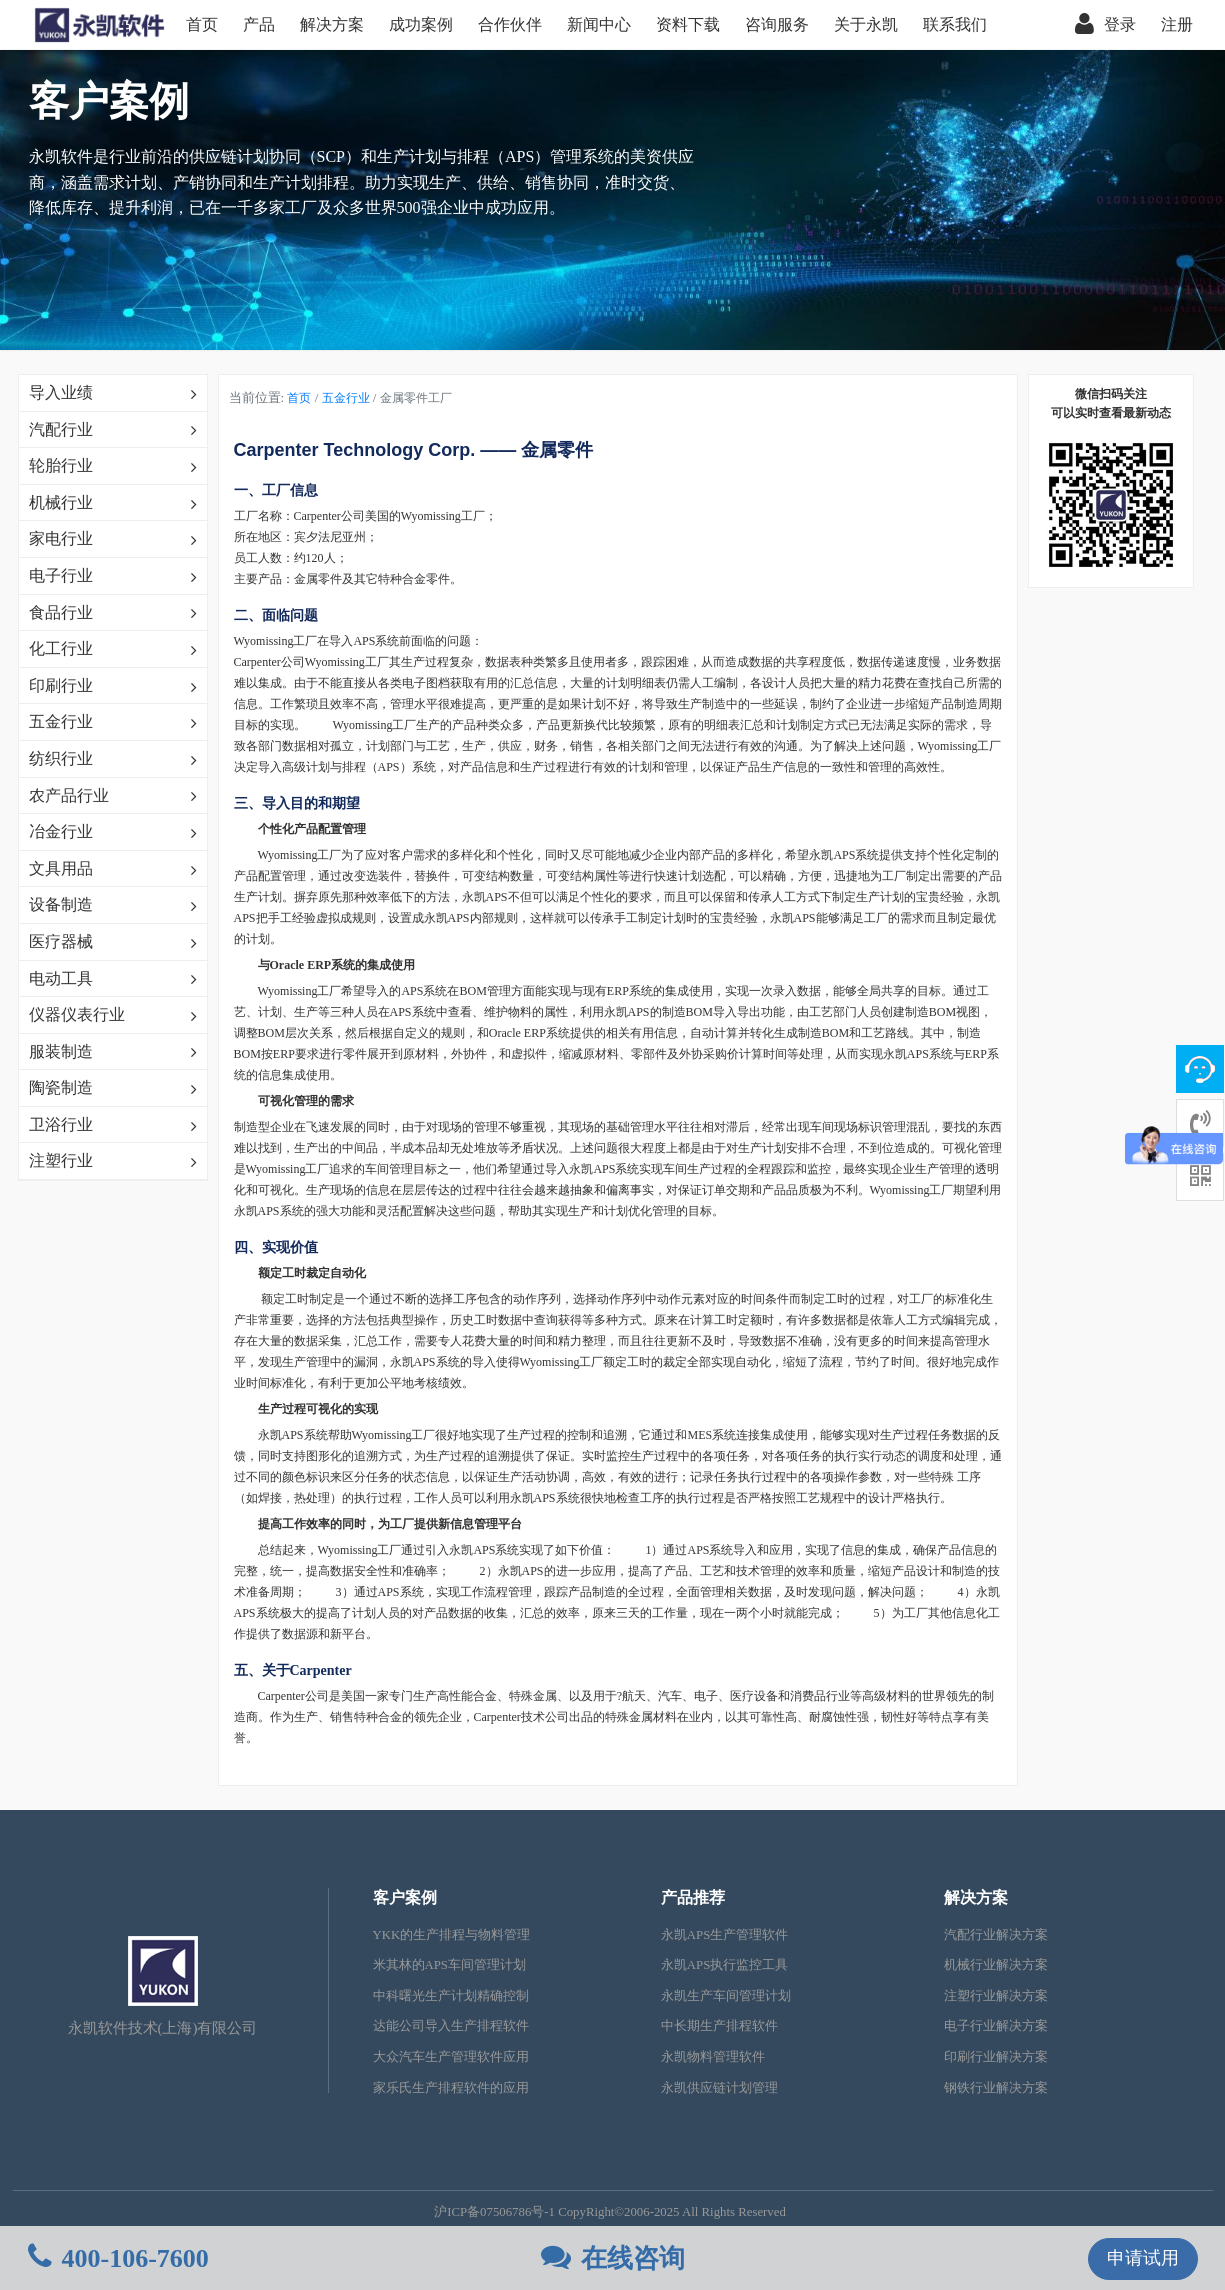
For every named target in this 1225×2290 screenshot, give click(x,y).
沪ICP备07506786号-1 (494, 2212)
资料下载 (688, 24)
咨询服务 (777, 24)
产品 (259, 24)
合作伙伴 (510, 24)
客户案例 (405, 1897)
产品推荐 (693, 1897)
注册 (1177, 24)
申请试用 (1143, 2258)
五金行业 (346, 398)
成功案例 (421, 24)
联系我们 (955, 24)
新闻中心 (599, 24)
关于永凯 (866, 24)
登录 (1105, 25)
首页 (202, 24)
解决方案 (332, 24)
